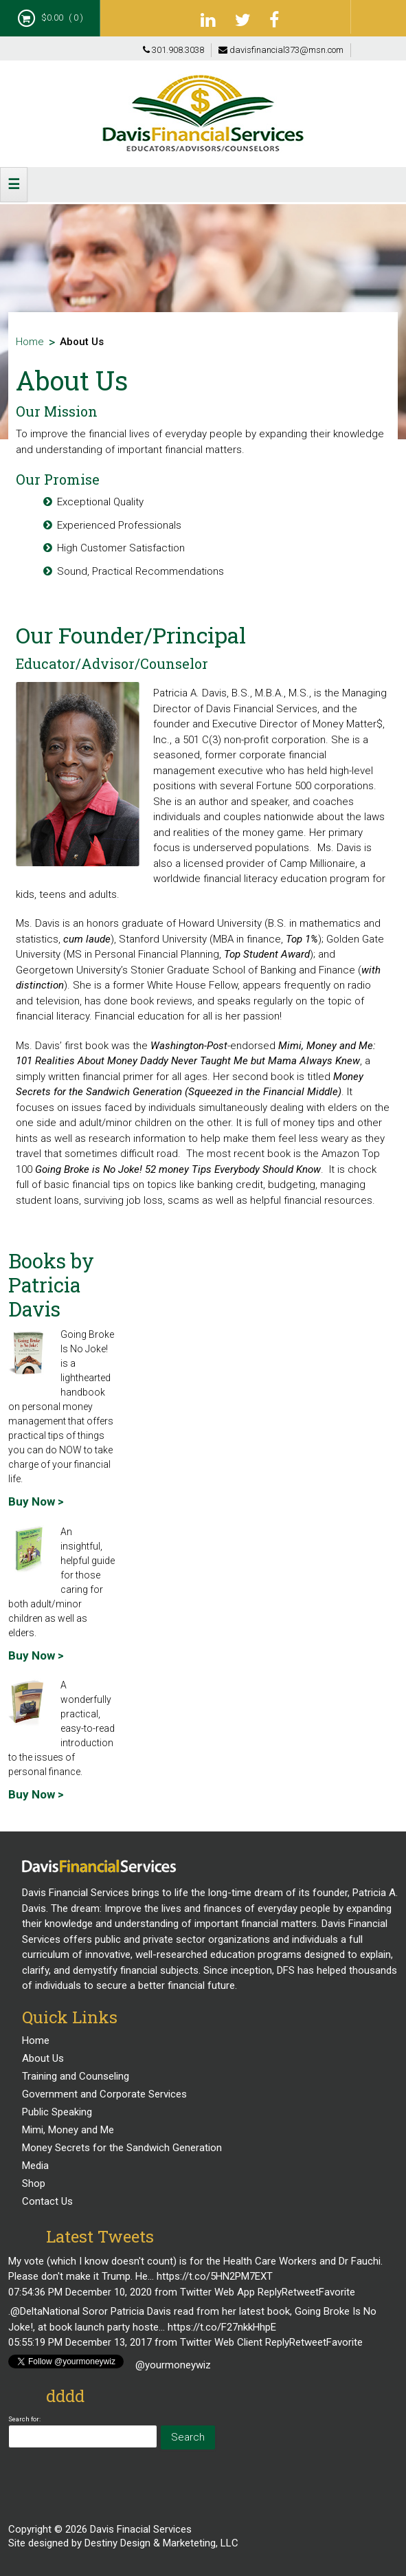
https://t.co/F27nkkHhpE (222, 2327)
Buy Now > (36, 1501)
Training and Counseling (75, 2076)
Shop (33, 2183)
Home (30, 341)
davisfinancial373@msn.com (280, 50)
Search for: (24, 2419)
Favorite (337, 2292)
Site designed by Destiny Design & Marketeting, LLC (123, 2543)
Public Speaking (57, 2112)
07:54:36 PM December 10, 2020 (80, 2292)
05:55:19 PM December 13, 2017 (80, 2342)
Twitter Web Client (221, 2342)
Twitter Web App (217, 2292)
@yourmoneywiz (173, 2365)
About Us (43, 2058)
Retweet (300, 2292)
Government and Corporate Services (104, 2094)
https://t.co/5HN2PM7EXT (215, 2276)
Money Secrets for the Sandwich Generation (122, 2148)
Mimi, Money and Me (68, 2130)
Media (35, 2165)
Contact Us (47, 2201)
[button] (13, 184)
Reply (270, 2292)
